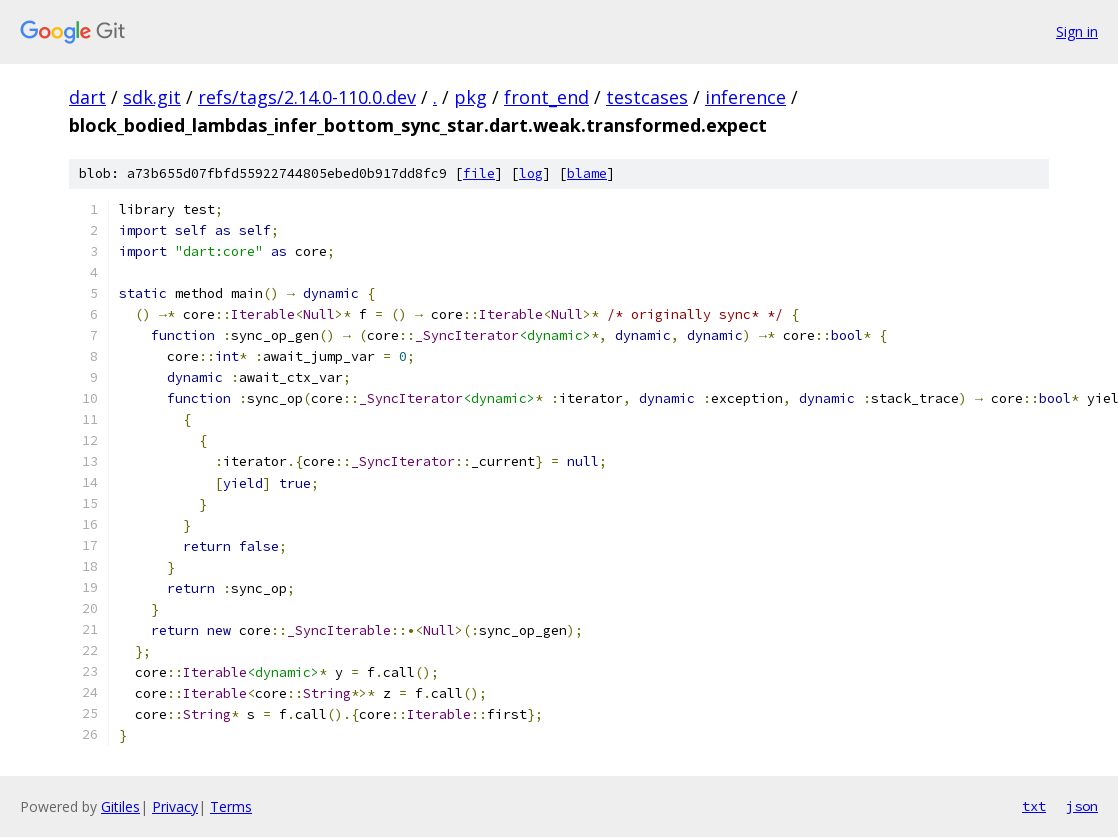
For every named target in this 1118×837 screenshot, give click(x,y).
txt (1034, 806)
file (479, 173)
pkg (470, 97)
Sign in (1077, 31)
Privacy (175, 806)
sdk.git (152, 97)
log (531, 173)
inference (745, 97)
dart (87, 97)
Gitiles (120, 806)
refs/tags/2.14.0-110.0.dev (307, 97)
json (1082, 806)
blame (587, 173)
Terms (231, 806)
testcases (647, 97)
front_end (546, 97)
